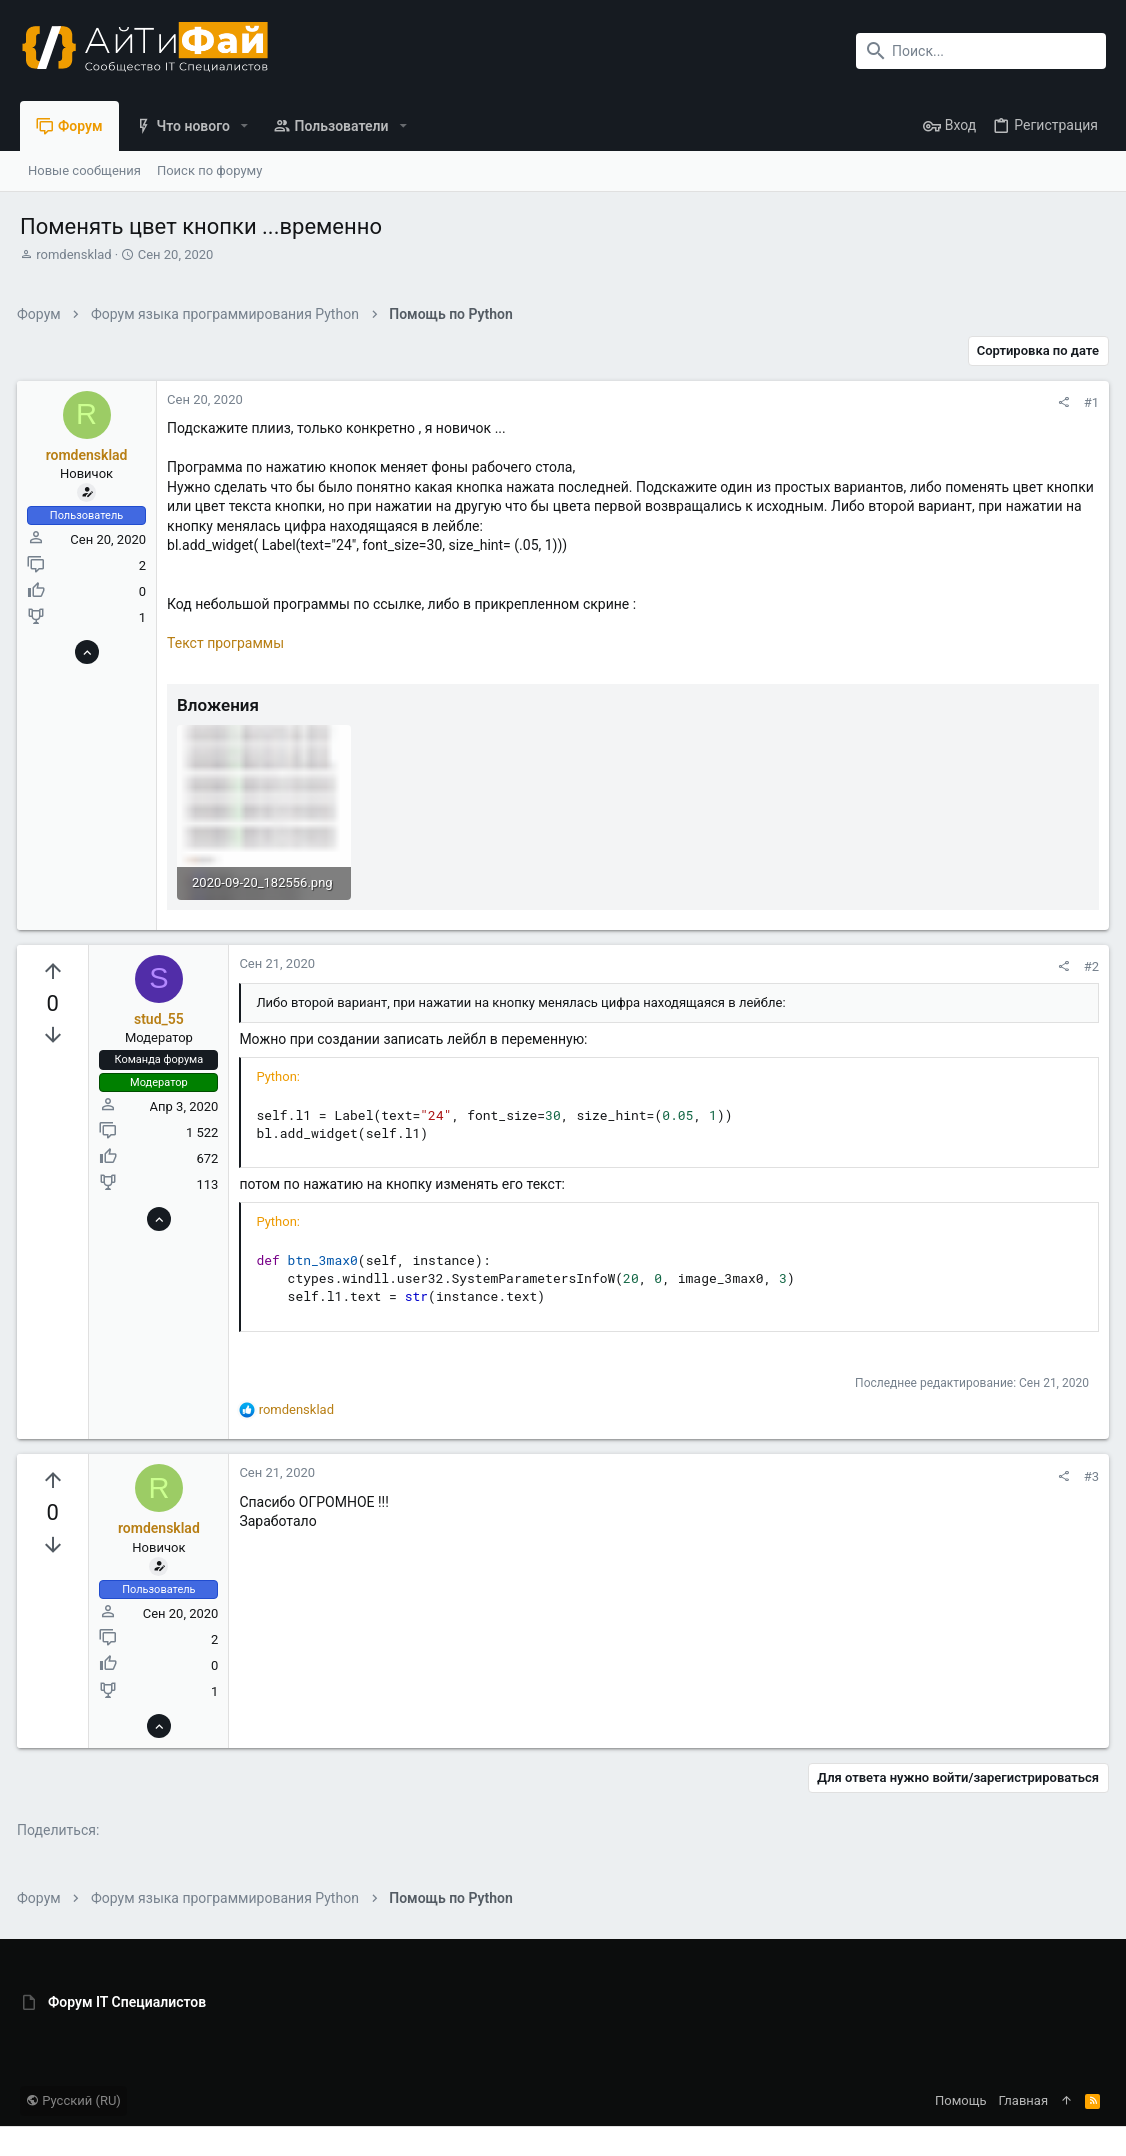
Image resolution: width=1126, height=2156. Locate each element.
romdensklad (73, 254)
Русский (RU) (73, 2099)
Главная (1023, 2099)
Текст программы (228, 643)
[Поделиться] (1060, 402)
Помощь (961, 2099)
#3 (1088, 1474)
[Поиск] (981, 51)
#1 (1088, 402)
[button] (244, 126)
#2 (1088, 965)
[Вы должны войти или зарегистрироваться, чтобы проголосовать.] (55, 970)
